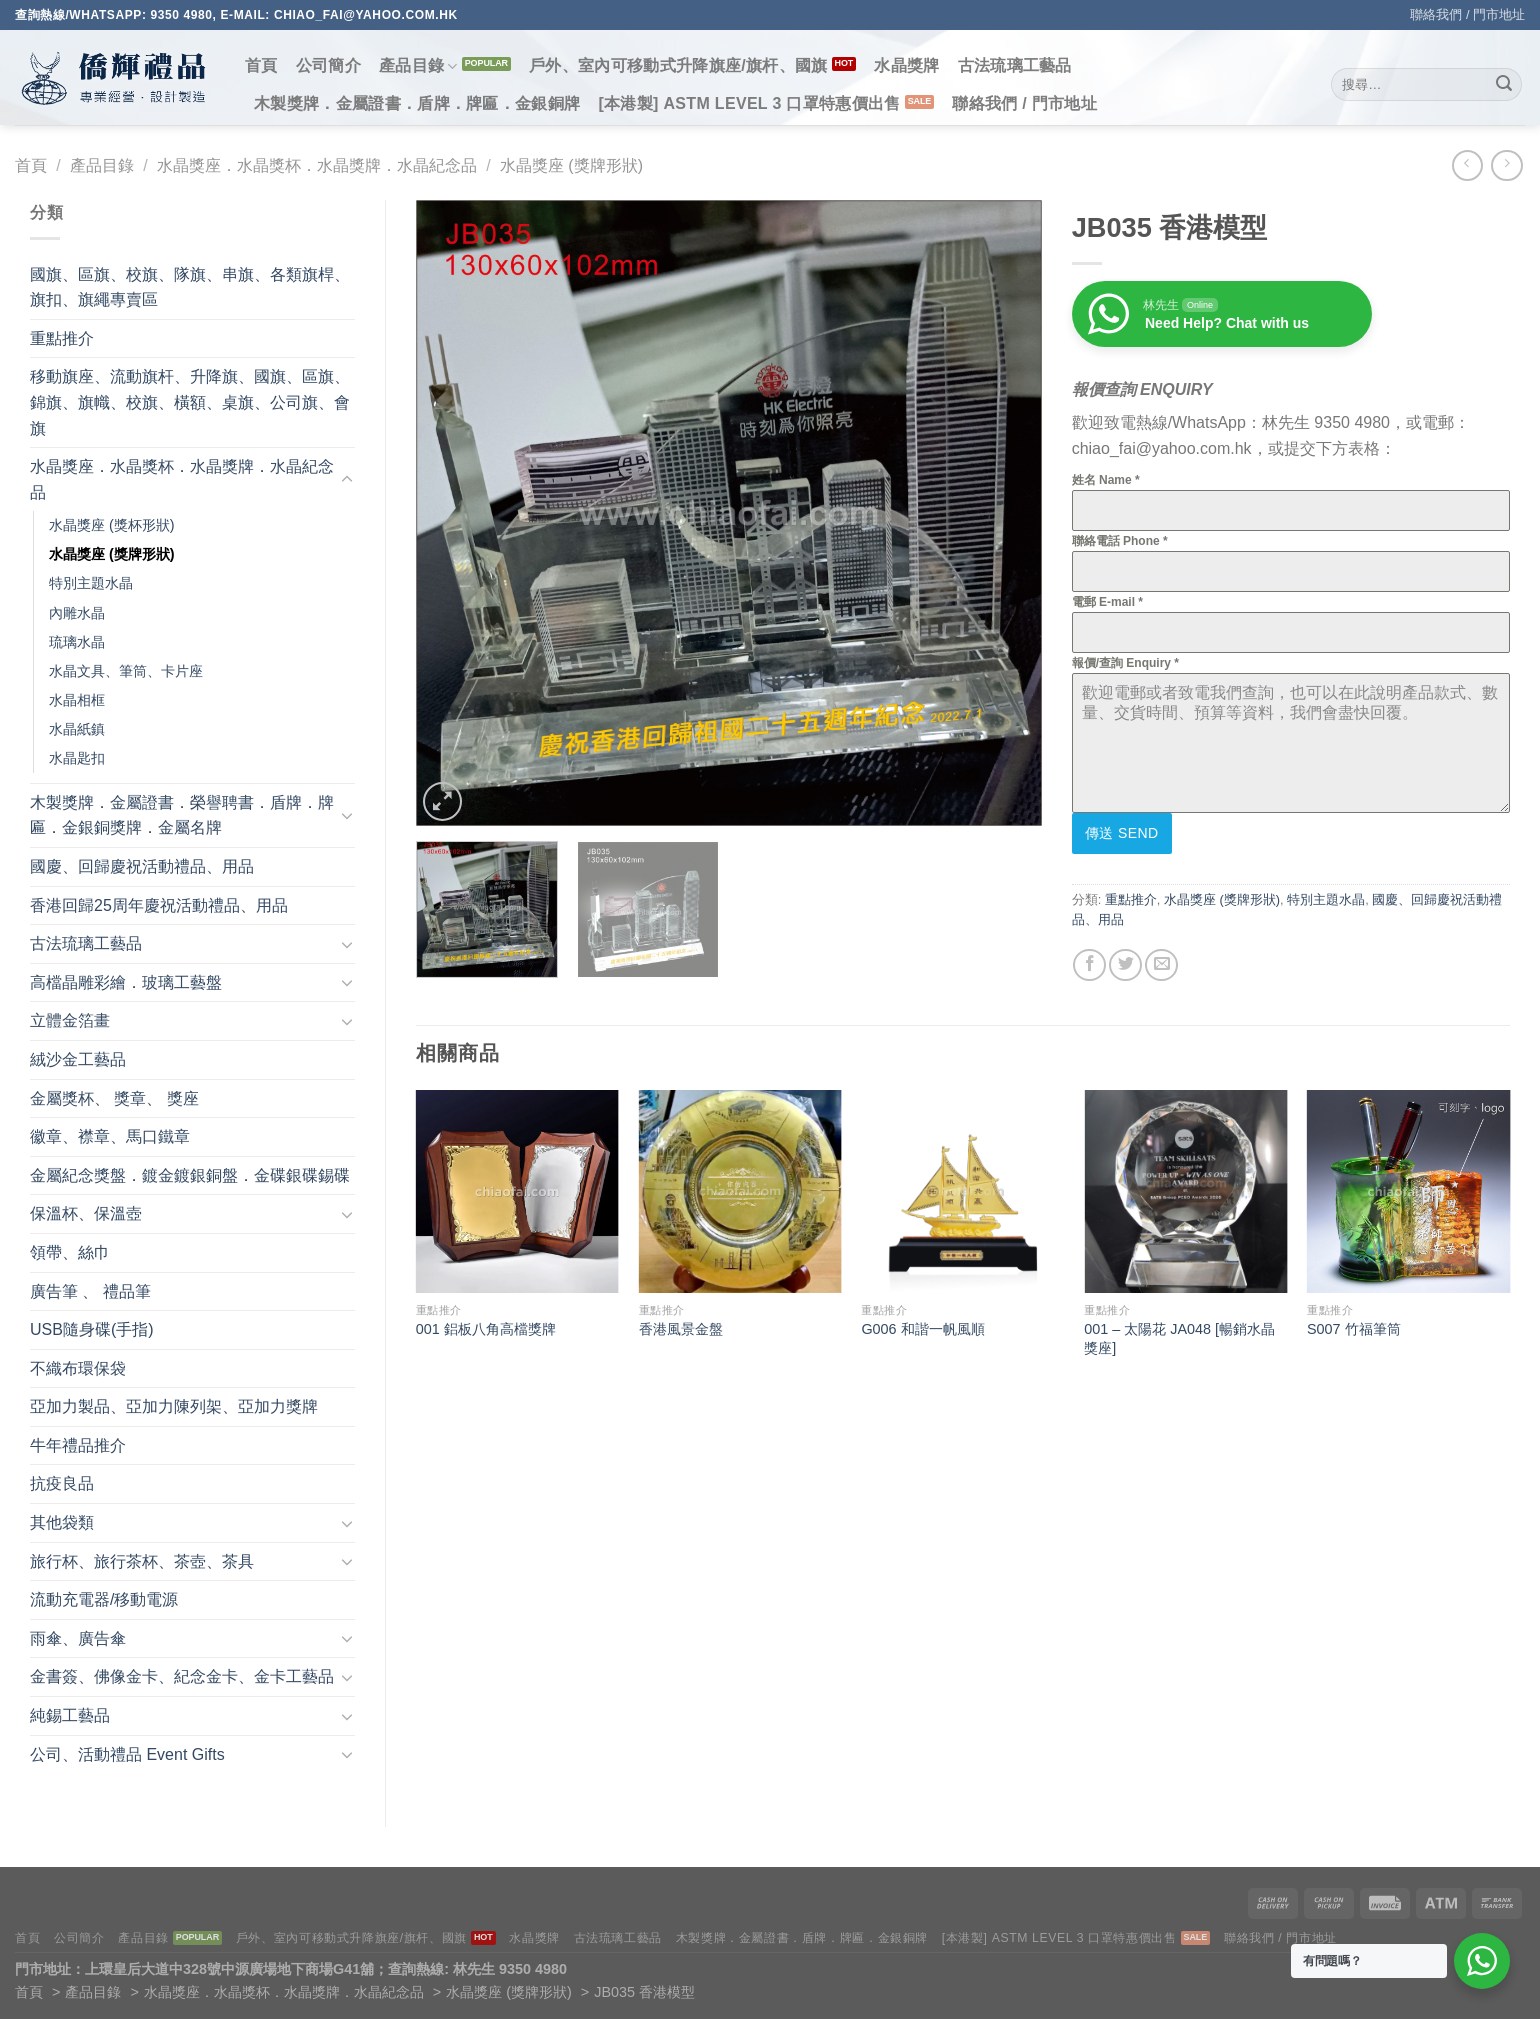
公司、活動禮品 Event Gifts (127, 1754)
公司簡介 (328, 65)
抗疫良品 (62, 1483)
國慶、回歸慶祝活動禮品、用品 (142, 866)
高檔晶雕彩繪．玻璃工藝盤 (126, 982)
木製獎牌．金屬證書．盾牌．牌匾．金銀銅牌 (417, 103)
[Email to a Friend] (1161, 965)
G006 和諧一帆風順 (922, 1329)
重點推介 (62, 338)
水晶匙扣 (77, 758)
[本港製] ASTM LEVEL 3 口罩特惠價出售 (749, 103)
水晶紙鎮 (77, 729)
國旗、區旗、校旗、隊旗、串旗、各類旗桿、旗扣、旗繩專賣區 (190, 287)
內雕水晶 (77, 613)
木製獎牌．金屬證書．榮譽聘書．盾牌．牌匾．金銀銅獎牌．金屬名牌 (182, 815)
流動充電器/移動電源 (104, 1599)
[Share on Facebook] (1089, 965)
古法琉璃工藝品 (1015, 65)
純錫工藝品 (70, 1715)
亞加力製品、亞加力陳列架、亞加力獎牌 (174, 1406)
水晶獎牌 (906, 65)
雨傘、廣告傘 (78, 1638)
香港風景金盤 (681, 1329)
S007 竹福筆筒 (1354, 1329)
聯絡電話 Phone (1120, 541)
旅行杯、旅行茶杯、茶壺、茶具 (142, 1561)
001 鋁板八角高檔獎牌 (486, 1329)
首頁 (261, 65)
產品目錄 (418, 66)
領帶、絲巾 (70, 1252)
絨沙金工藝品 (78, 1059)
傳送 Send (1122, 833)
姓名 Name (1106, 480)
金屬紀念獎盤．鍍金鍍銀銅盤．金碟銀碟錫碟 (190, 1175)
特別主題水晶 (91, 583)
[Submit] (1504, 85)
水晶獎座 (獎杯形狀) (112, 525)
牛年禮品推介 (78, 1445)
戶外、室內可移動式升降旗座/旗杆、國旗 (678, 65)
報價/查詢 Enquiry (1125, 663)
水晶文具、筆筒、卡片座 (126, 671)
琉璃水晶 (77, 642)
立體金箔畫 (70, 1020)
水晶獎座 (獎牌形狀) (571, 165)
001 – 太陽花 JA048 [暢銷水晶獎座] (1179, 1338)
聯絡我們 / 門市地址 (1467, 14)
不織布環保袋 (78, 1368)
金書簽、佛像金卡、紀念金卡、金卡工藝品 (182, 1676)
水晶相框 (77, 700)
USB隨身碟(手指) (92, 1329)
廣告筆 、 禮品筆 (90, 1291)
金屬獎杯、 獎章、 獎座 (114, 1098)
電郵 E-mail (1107, 602)
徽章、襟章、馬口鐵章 (110, 1136)
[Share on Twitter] (1125, 965)
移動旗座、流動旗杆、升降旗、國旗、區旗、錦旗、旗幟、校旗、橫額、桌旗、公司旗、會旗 (190, 402)
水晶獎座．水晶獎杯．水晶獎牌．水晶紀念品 (317, 165)
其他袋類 (62, 1522)
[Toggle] (347, 480)
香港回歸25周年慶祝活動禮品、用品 (159, 905)
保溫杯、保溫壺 (86, 1213)
